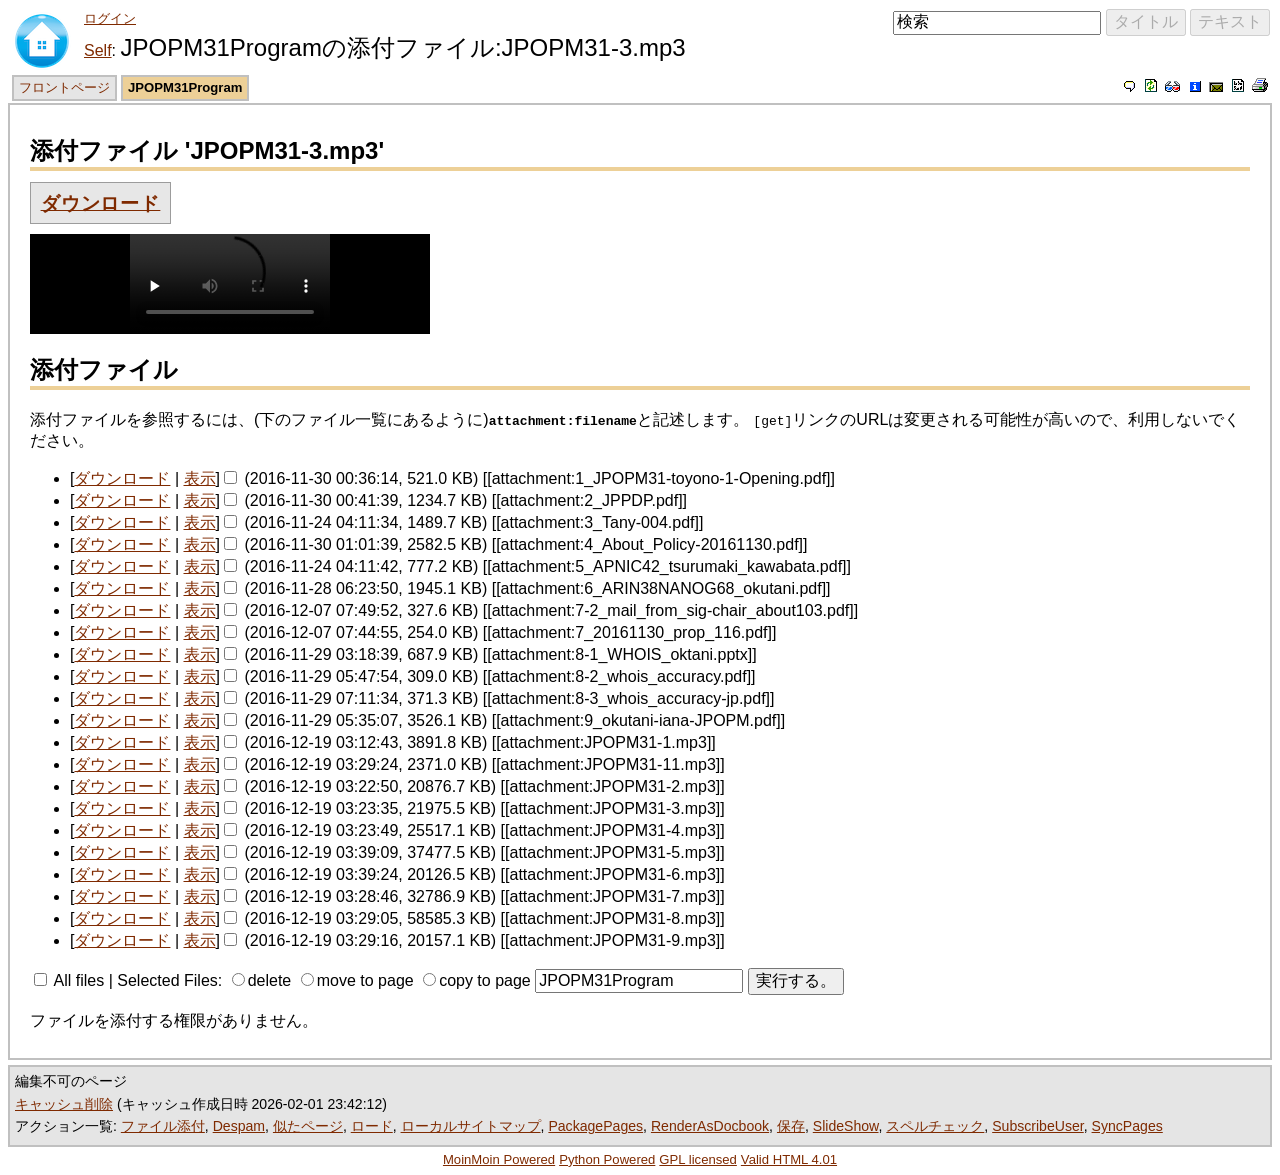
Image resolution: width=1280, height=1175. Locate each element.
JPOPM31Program (185, 87)
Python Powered (607, 1159)
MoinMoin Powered (499, 1159)
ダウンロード (101, 202)
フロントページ (64, 87)
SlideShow (846, 1126)
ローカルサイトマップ (471, 1126)
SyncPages (1127, 1126)
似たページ (308, 1126)
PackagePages (595, 1126)
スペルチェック (935, 1126)
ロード (372, 1126)
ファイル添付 (163, 1126)
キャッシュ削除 (64, 1104)
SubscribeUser (1038, 1126)
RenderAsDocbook (710, 1126)
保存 (791, 1126)
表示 (200, 478)
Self (98, 50)
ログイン (110, 18)
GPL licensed (698, 1159)
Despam (239, 1126)
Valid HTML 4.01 (789, 1159)
